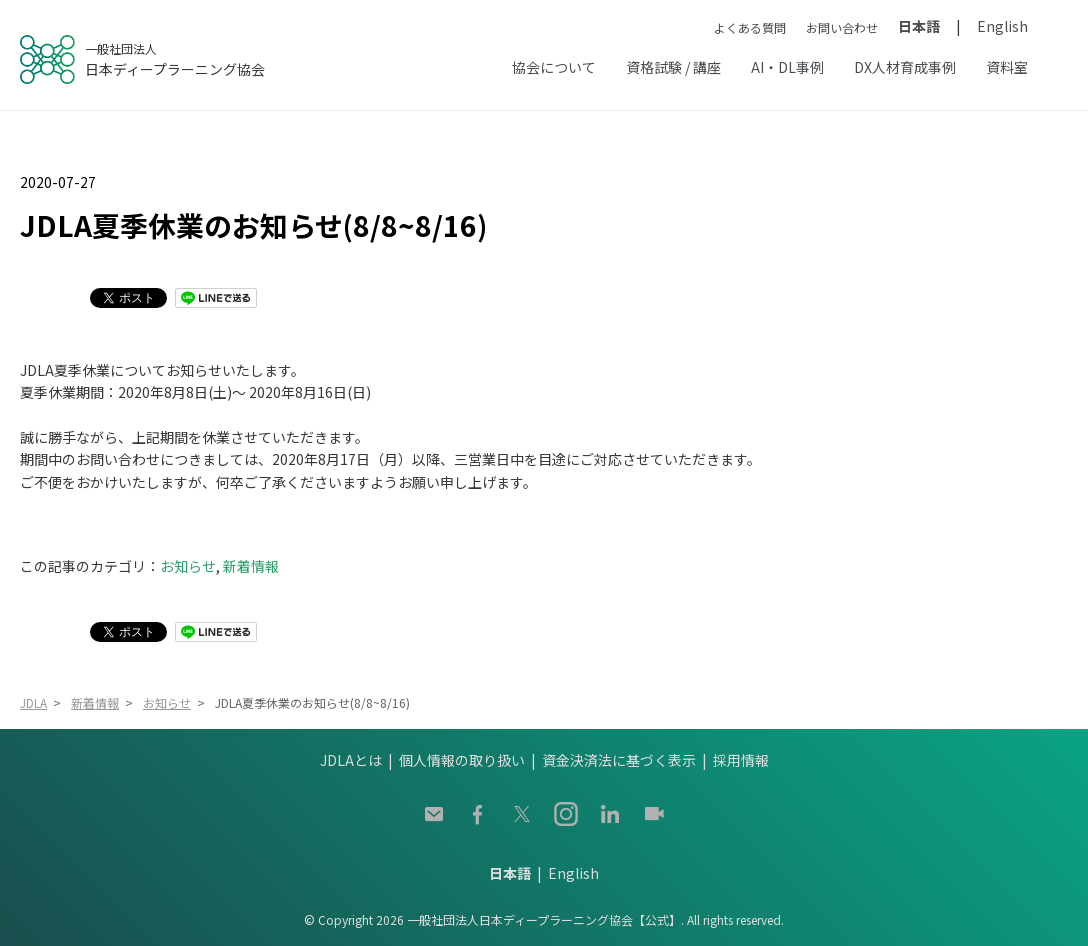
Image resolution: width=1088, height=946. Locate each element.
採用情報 (741, 760)
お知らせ (188, 566)
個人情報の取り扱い (462, 760)
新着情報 (251, 566)
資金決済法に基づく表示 (619, 760)
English (1002, 26)
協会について (554, 67)
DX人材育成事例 (905, 67)
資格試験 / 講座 (673, 67)
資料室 (1007, 67)
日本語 (919, 26)
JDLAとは (351, 760)
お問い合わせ (842, 27)
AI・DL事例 (787, 67)
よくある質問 (750, 27)
